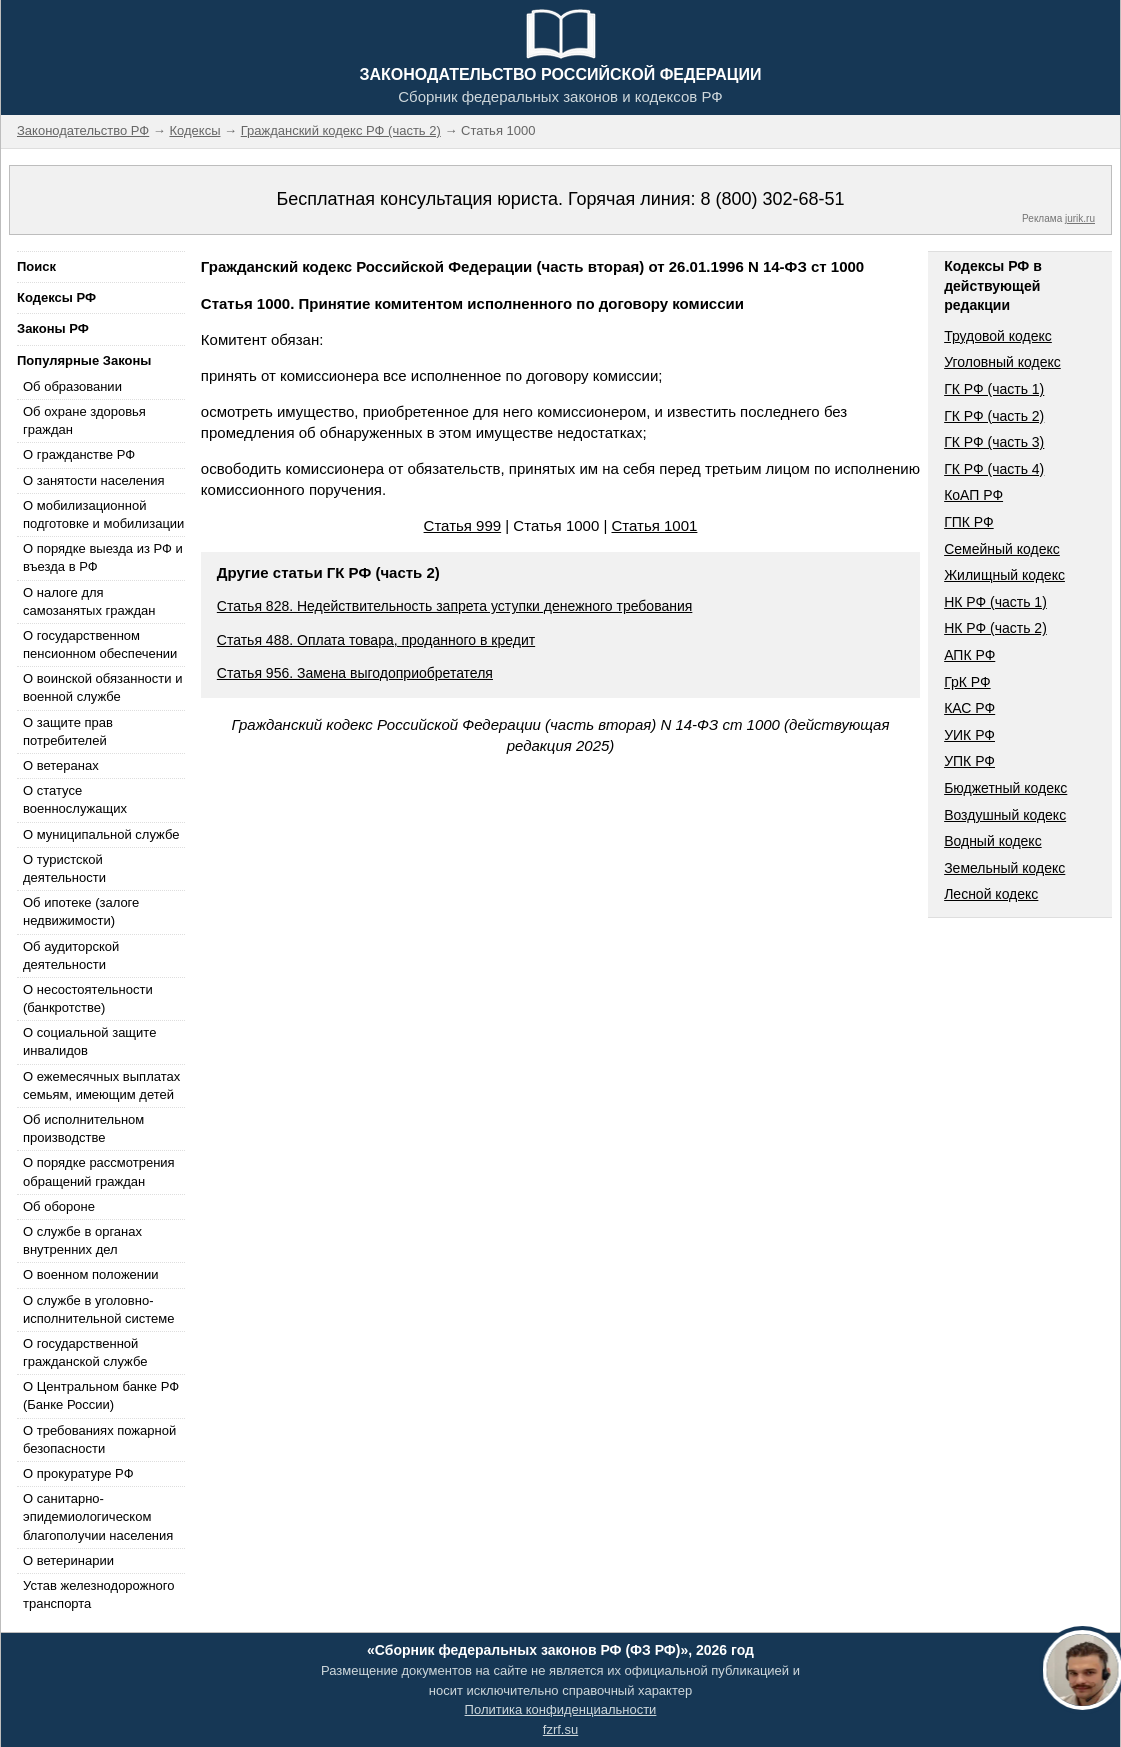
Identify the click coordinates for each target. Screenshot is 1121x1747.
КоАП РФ (973, 495)
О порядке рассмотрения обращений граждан (99, 1171)
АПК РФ (969, 655)
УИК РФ (969, 735)
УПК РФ (969, 761)
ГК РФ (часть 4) (994, 469)
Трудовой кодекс (998, 336)
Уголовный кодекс (1002, 362)
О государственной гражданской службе (85, 1352)
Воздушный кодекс (1005, 815)
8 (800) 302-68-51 (772, 199)
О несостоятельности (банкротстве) (88, 998)
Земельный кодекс (1004, 868)
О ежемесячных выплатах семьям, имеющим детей (101, 1085)
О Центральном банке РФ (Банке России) (101, 1395)
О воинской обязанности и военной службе (102, 687)
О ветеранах (61, 765)
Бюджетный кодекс (1005, 788)
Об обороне (59, 1206)
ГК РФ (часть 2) (994, 416)
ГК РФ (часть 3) (994, 442)
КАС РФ (969, 708)
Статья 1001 (655, 525)
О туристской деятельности (64, 868)
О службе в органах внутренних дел (82, 1240)
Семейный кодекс (1002, 549)
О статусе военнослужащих (75, 799)
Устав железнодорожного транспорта (98, 1594)
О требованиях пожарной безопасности (99, 1439)
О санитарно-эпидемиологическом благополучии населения (98, 1516)
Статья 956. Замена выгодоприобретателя (355, 673)
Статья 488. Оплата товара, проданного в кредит (376, 640)
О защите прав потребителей (68, 731)
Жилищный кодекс (1004, 575)
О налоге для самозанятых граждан (89, 601)
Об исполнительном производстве (83, 1128)
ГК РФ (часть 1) (994, 389)
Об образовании (72, 386)
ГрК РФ (967, 682)
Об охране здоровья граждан (84, 420)
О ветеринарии (68, 1560)
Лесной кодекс (991, 894)
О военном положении (91, 1274)
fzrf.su (560, 1729)
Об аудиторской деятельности (71, 955)
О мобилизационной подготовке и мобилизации (103, 514)
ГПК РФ (969, 522)
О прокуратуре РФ (78, 1473)
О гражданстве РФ (79, 454)
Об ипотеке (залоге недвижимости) (81, 911)
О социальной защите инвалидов (89, 1041)
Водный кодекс (993, 841)
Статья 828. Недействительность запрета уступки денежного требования (455, 606)
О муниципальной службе (101, 834)
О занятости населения (94, 480)
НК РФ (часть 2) (995, 628)
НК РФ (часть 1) (995, 602)
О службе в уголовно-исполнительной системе (99, 1309)
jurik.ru (1080, 218)
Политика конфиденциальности (561, 1709)
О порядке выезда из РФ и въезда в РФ (103, 557)
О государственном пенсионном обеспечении (100, 644)
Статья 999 (463, 525)
